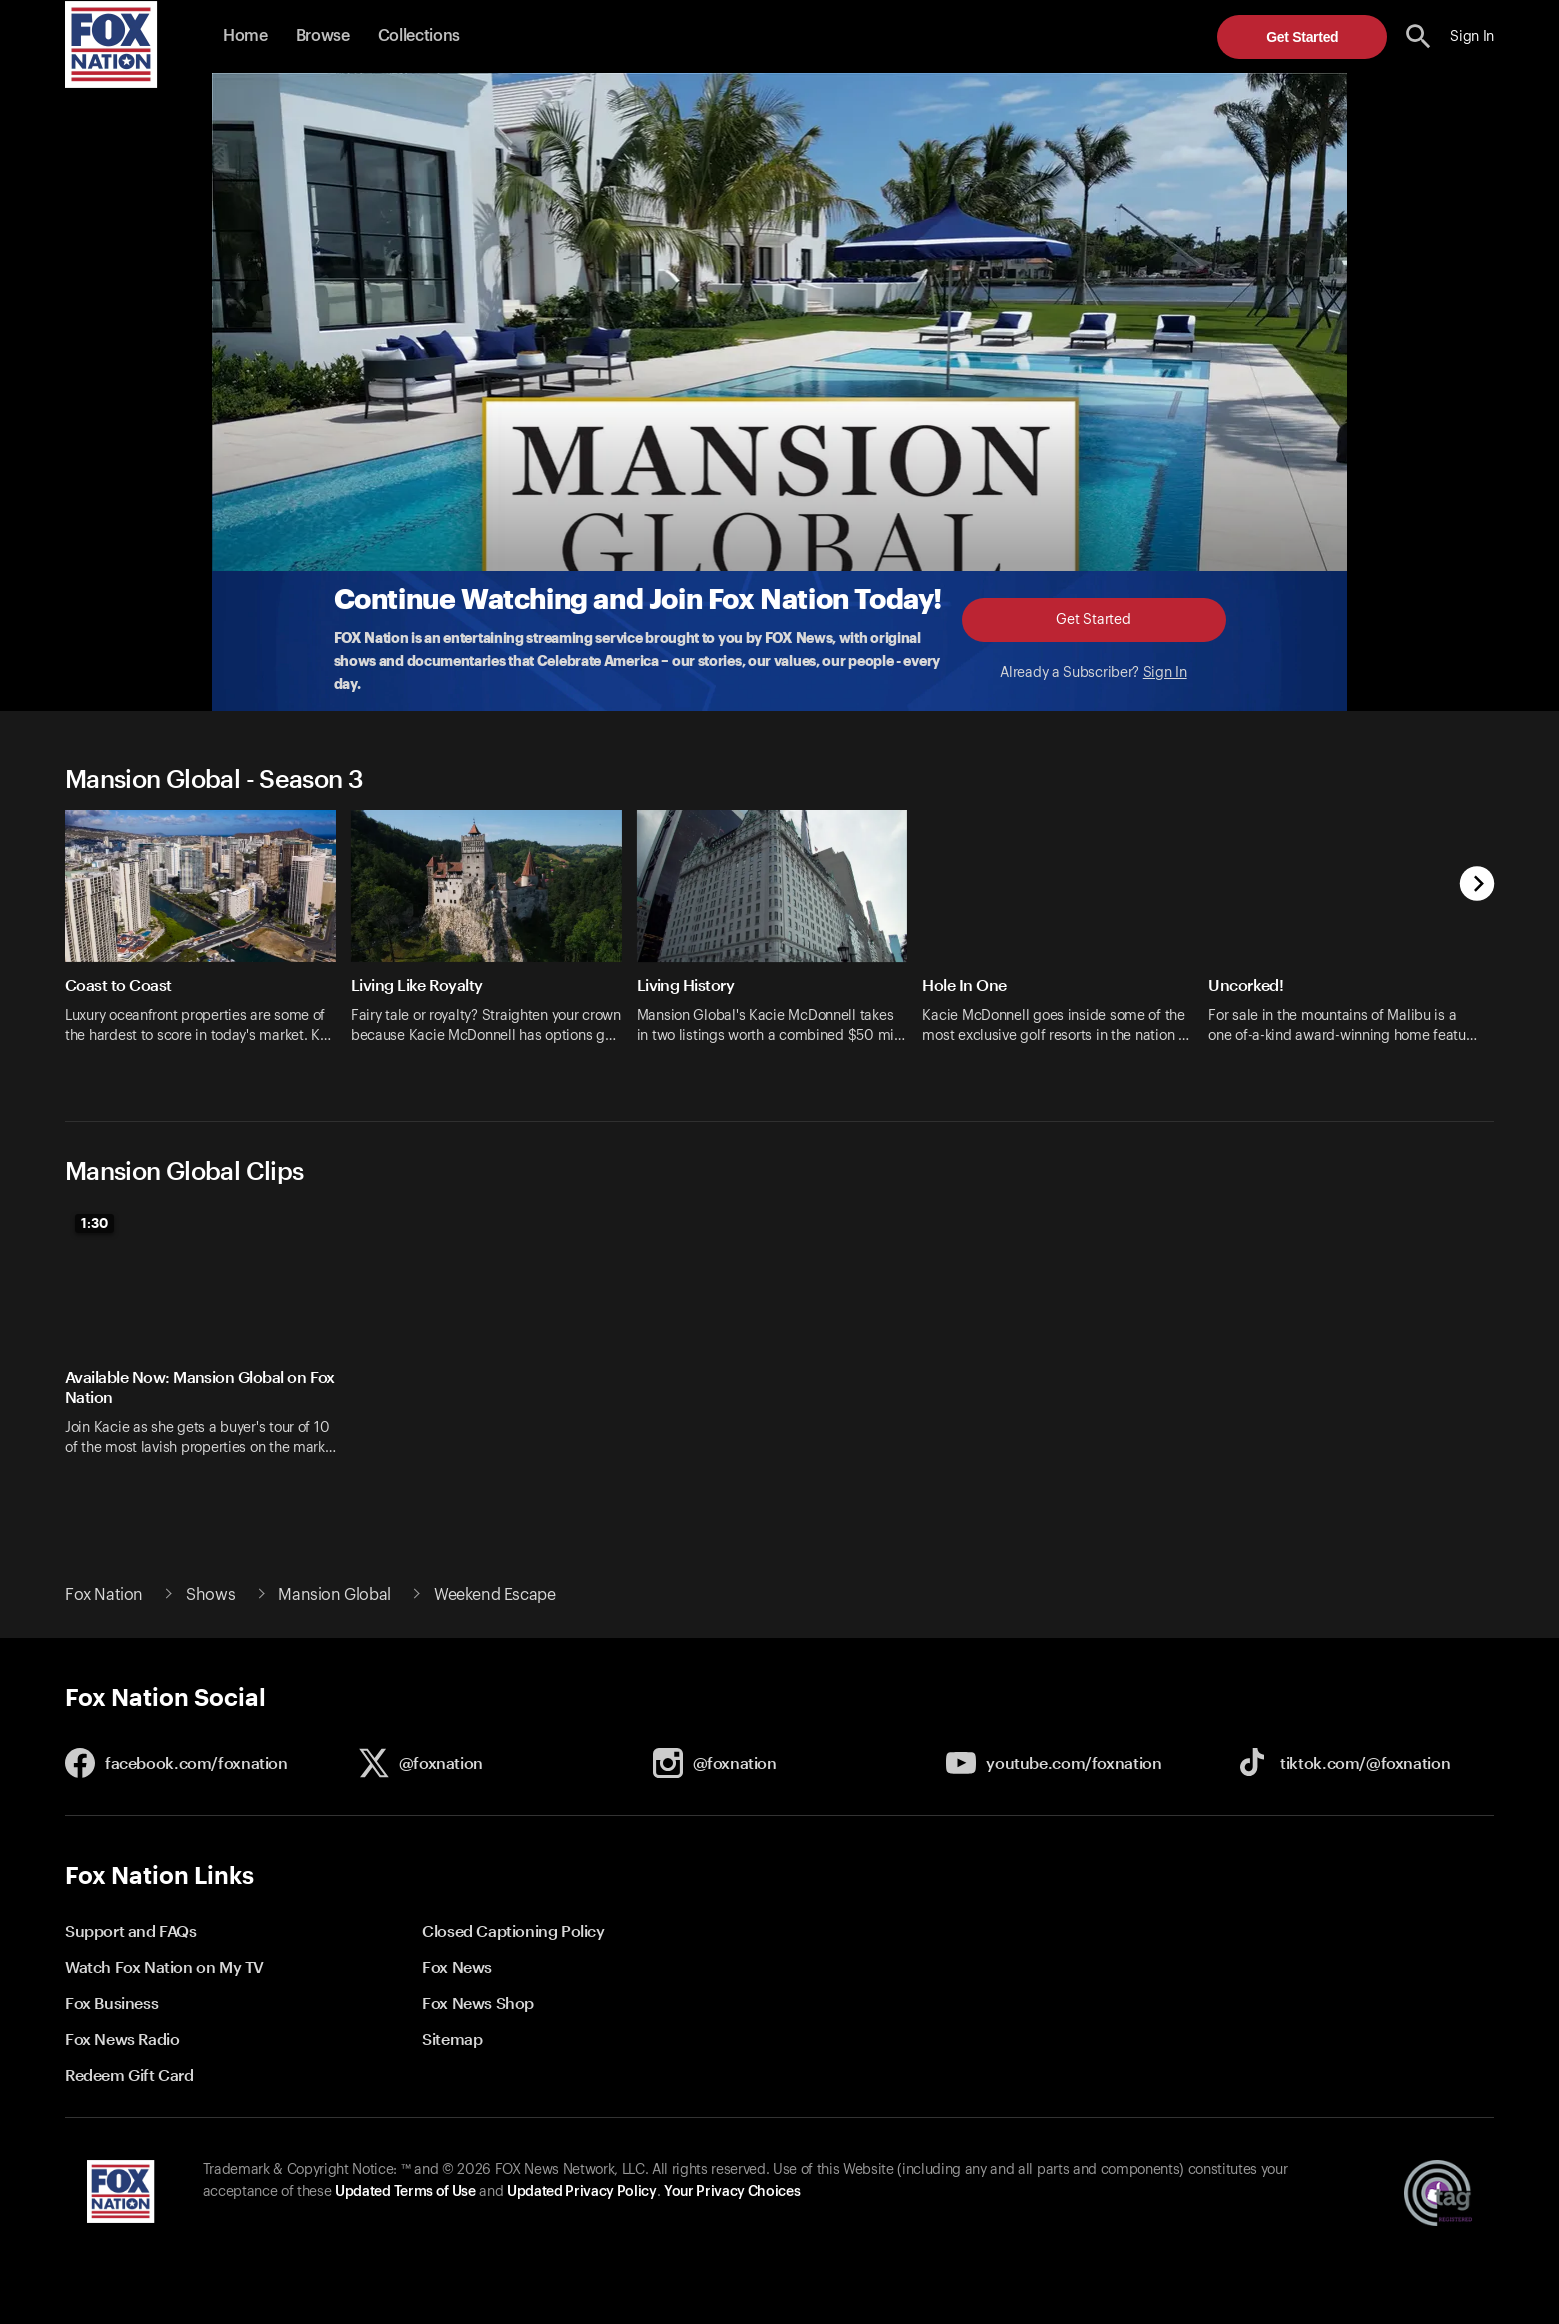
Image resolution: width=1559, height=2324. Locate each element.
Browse (323, 36)
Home (245, 36)
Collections (419, 36)
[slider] (779, 940)
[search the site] (1418, 36)
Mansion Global (334, 1595)
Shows (210, 1595)
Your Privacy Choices (732, 2192)
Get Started (1302, 37)
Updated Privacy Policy (582, 2192)
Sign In (1165, 673)
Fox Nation (104, 1595)
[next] (1477, 885)
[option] (208, 940)
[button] (1418, 36)
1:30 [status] (94, 1223)
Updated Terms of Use (405, 2192)
